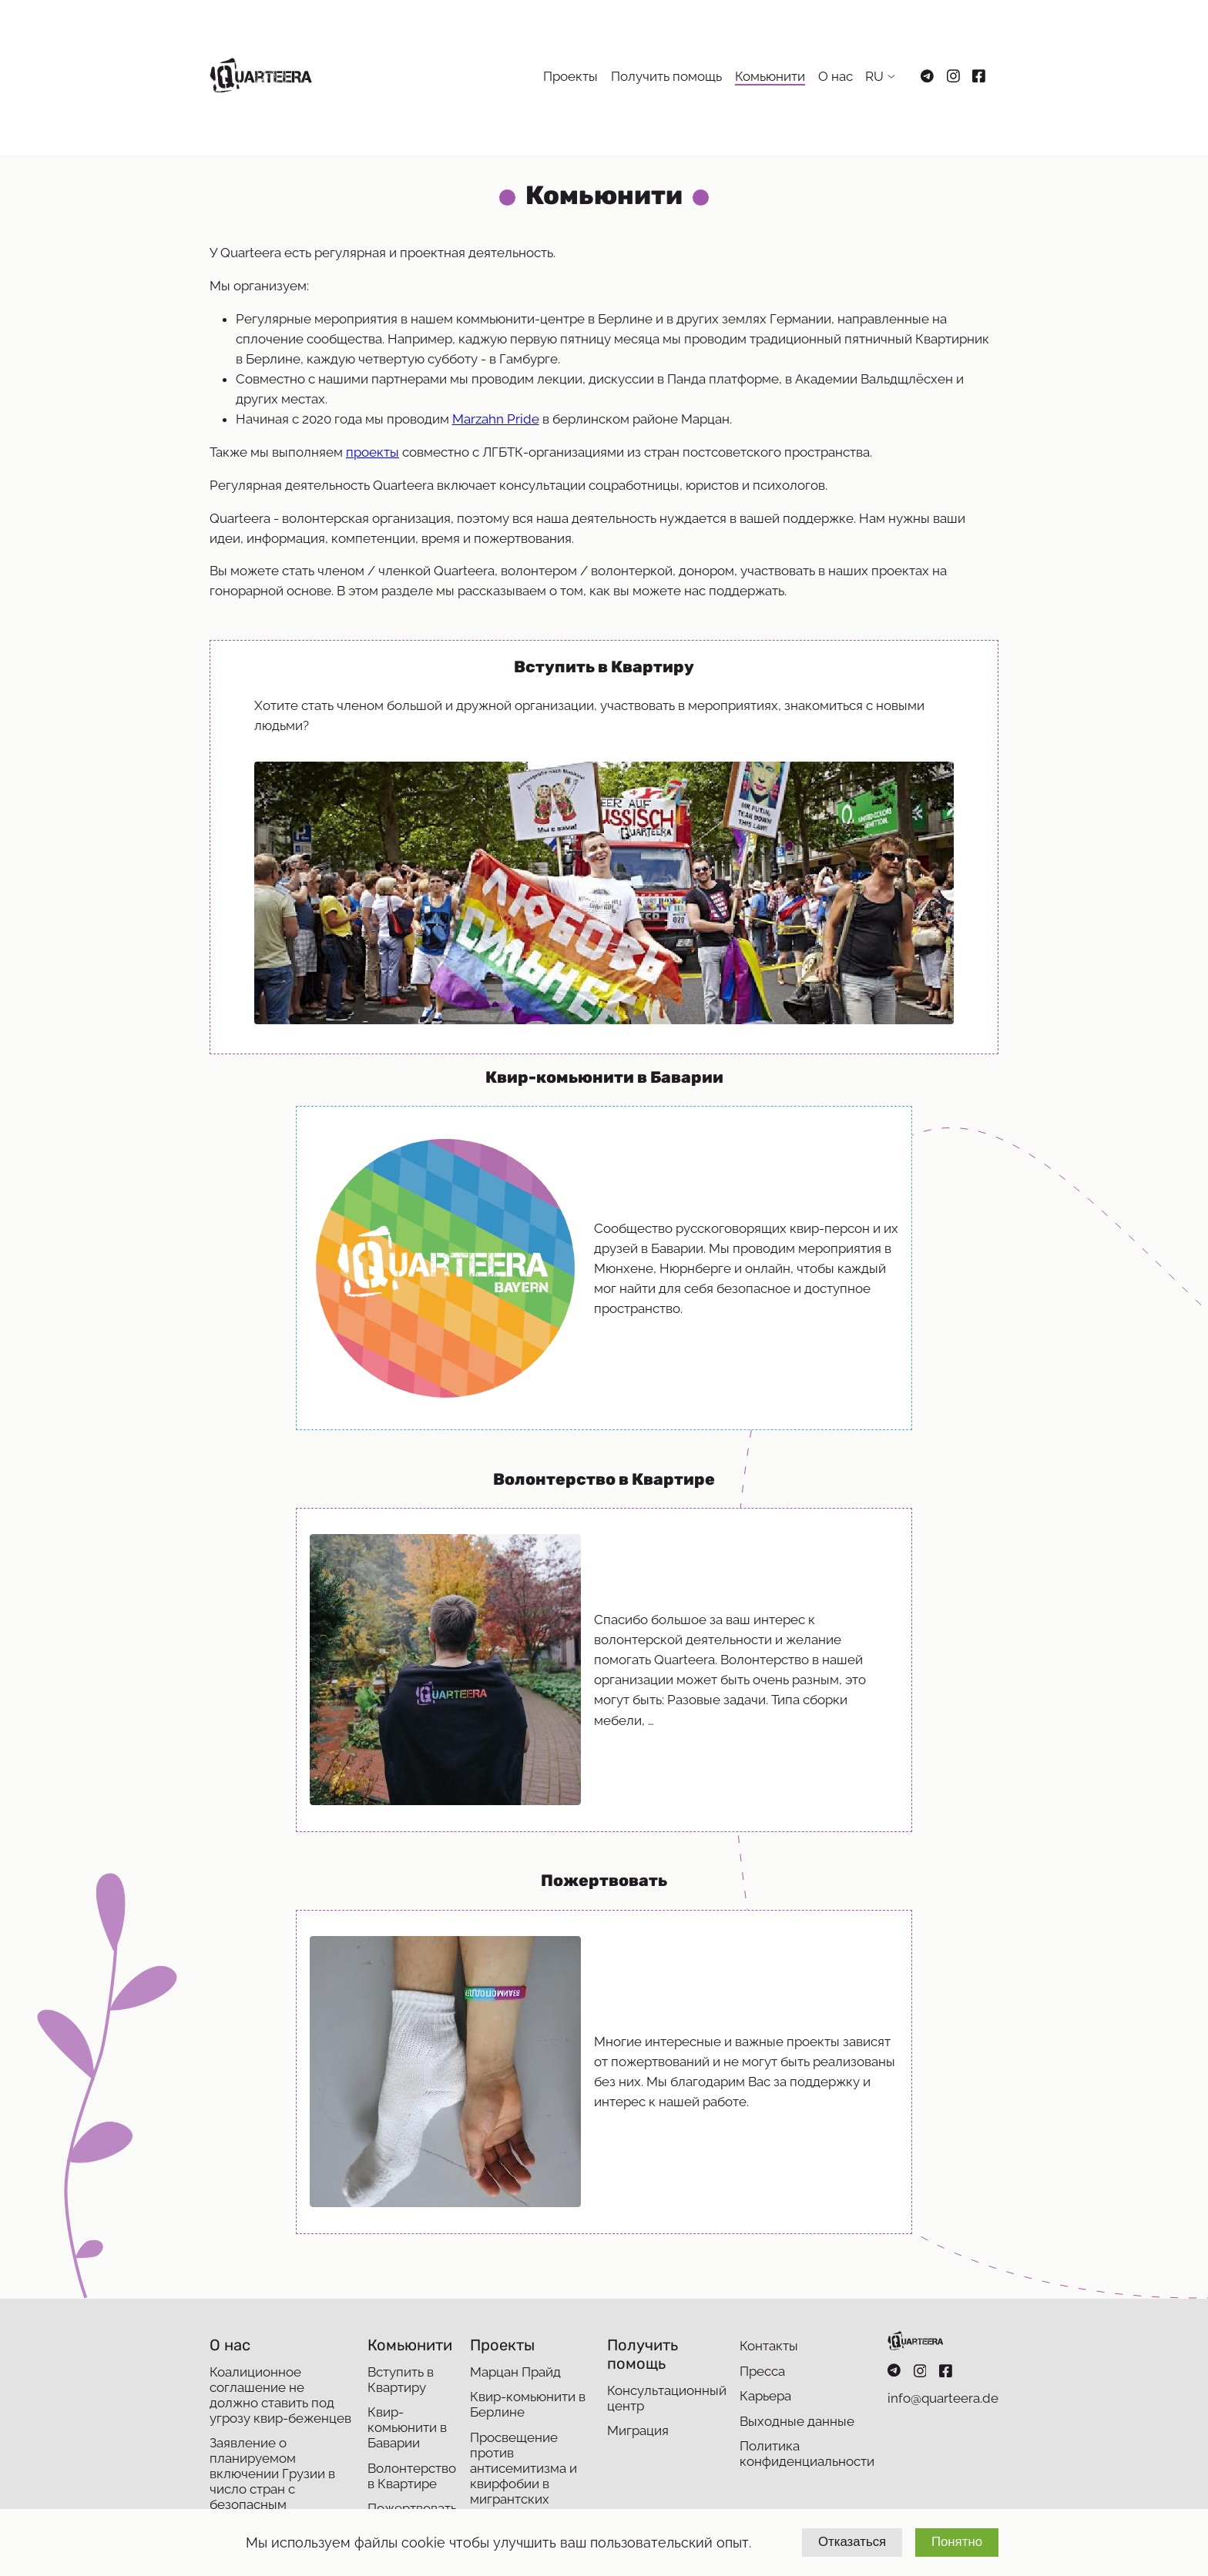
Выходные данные (797, 2421)
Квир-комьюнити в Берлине (528, 2404)
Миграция (638, 2430)
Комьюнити (770, 76)
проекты (372, 452)
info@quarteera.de (943, 2398)
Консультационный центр (666, 2398)
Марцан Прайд (515, 2372)
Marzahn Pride (495, 419)
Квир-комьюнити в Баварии (407, 2427)
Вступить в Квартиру (400, 2379)
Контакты (769, 2345)
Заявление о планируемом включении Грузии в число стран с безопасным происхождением (272, 2481)
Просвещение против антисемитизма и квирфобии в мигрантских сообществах (523, 2476)
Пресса (762, 2371)
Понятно (956, 2541)
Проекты (570, 76)
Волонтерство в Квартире (411, 2475)
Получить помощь (666, 76)
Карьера (765, 2395)
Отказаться (852, 2541)
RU (874, 76)
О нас (835, 76)
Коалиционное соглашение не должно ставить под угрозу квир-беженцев (280, 2395)
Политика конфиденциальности (807, 2453)
